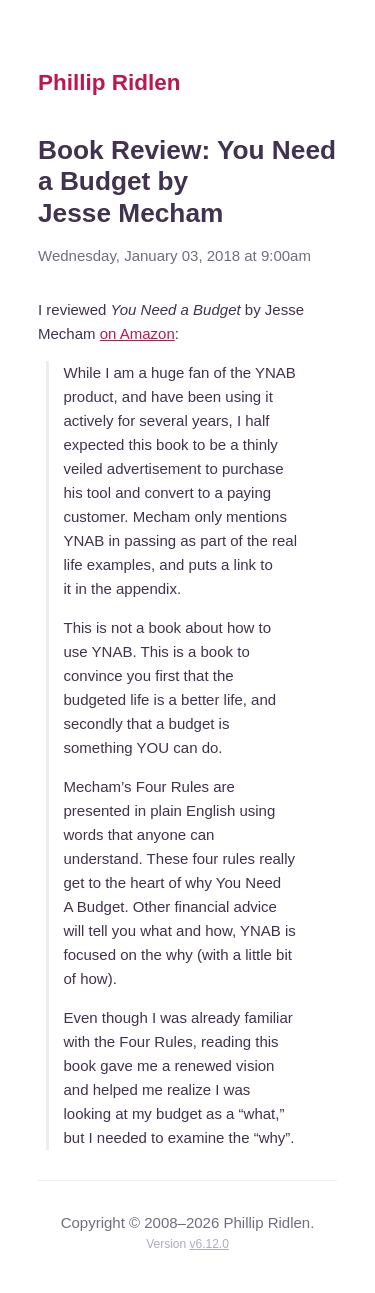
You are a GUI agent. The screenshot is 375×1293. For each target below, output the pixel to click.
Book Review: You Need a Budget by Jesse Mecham (187, 181)
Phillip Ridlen (109, 82)
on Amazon (137, 333)
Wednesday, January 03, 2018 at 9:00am (174, 255)
